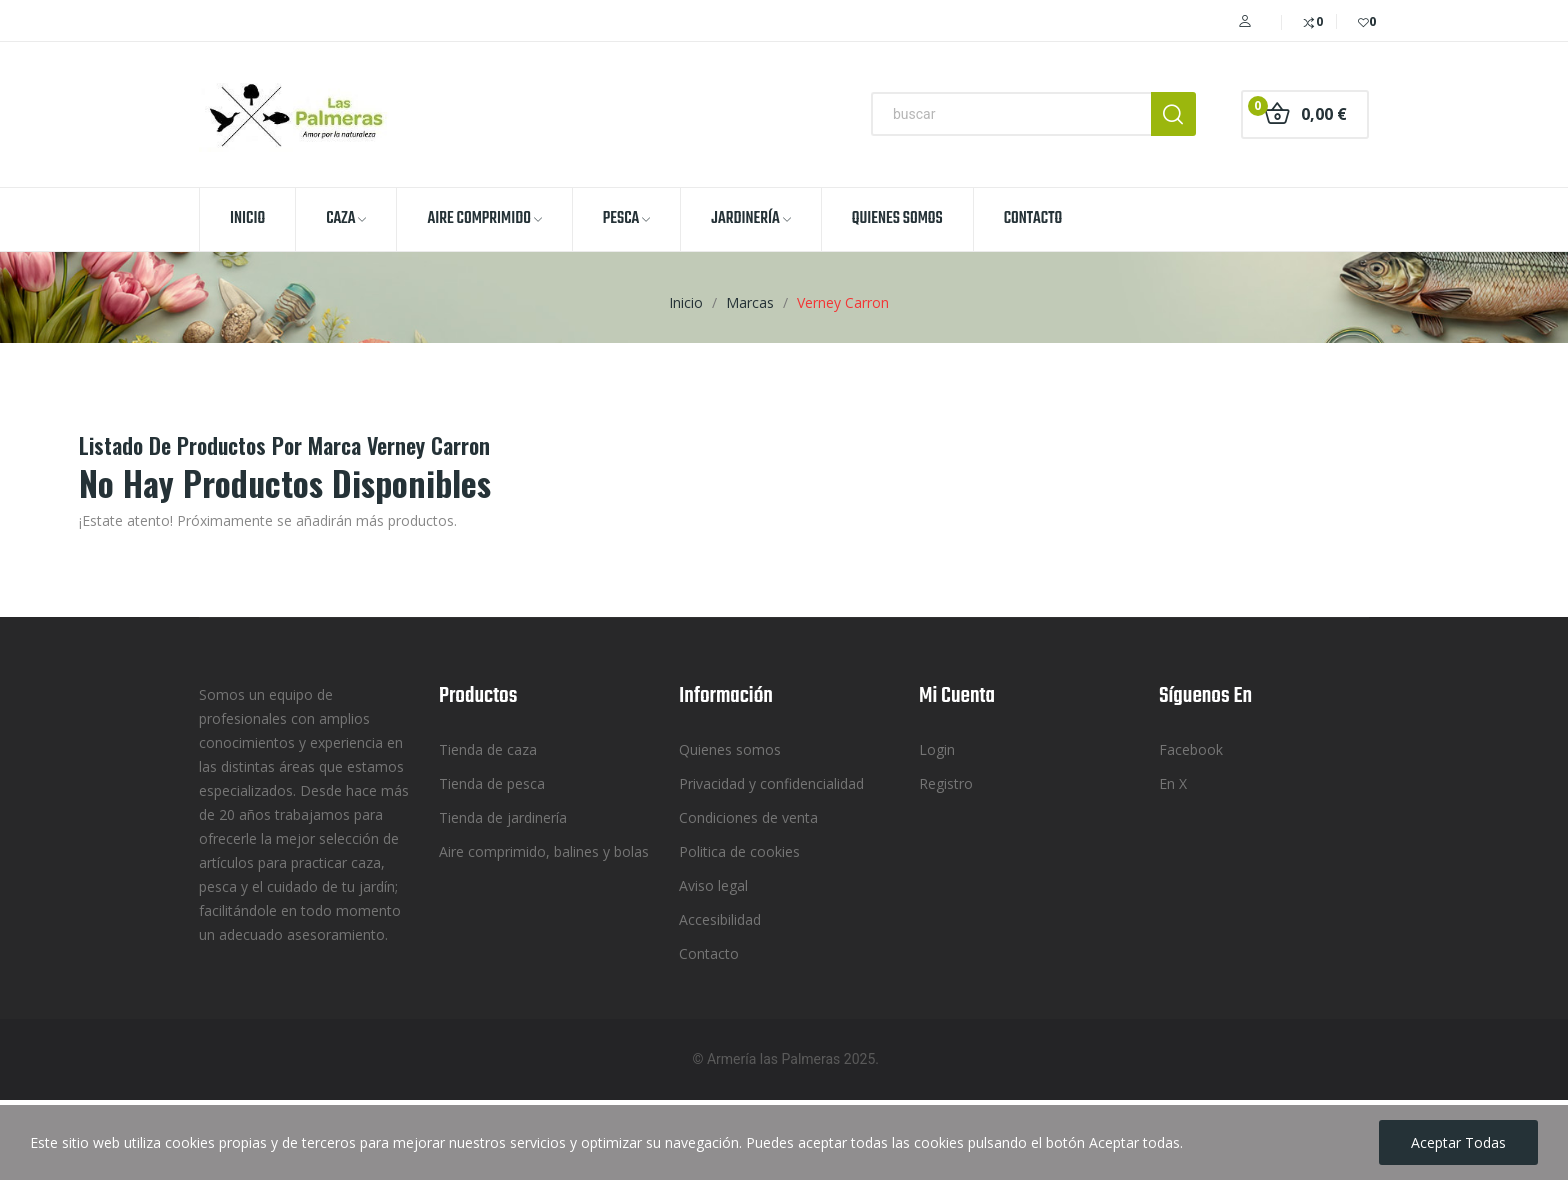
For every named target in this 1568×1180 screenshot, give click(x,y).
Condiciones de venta (748, 817)
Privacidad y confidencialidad (771, 783)
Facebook (1191, 749)
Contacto (709, 953)
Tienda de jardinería (503, 817)
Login (937, 749)
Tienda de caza (488, 749)
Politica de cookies (739, 851)
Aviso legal (713, 885)
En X (1173, 783)
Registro (946, 783)
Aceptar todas (1458, 1142)
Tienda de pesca (492, 783)
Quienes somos (730, 749)
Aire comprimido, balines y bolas (544, 851)
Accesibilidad (720, 919)
